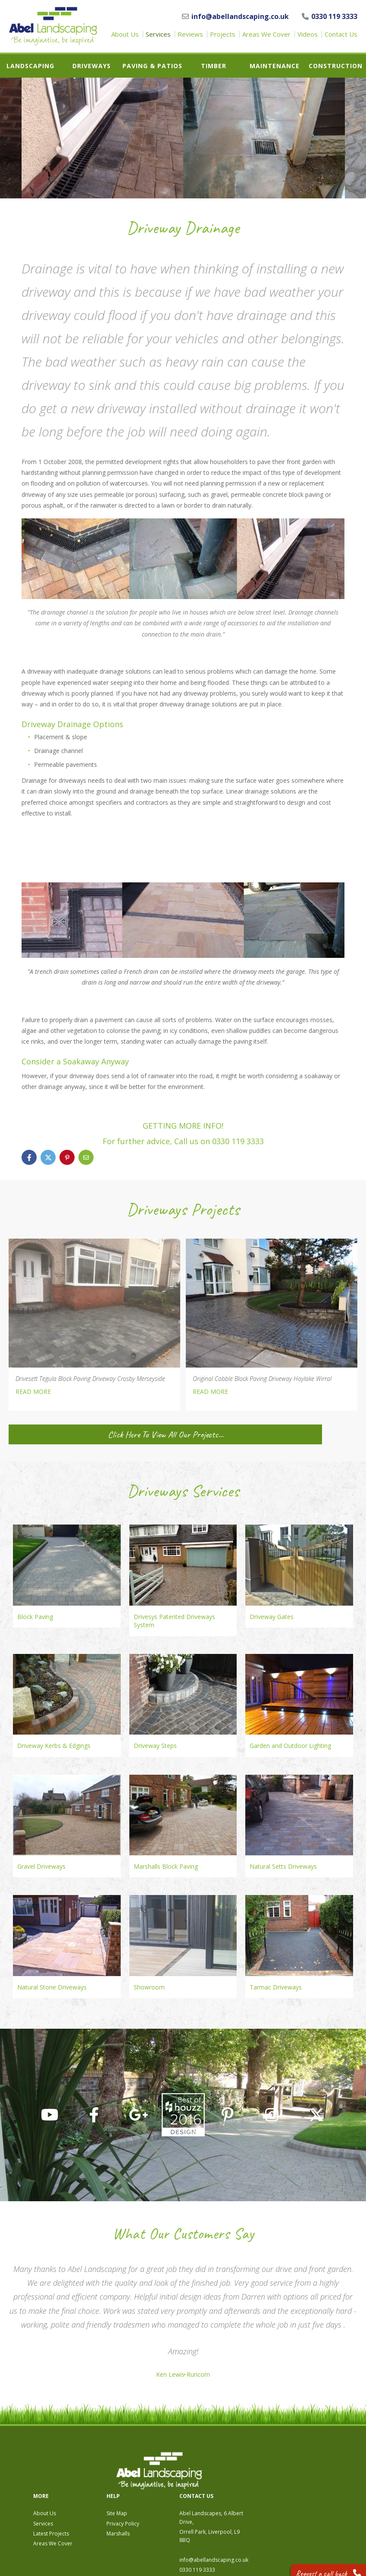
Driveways (91, 66)
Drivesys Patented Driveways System (174, 1621)
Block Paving (35, 1617)
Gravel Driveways (41, 1866)
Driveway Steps (155, 1745)
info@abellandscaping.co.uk (235, 16)
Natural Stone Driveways (52, 1987)
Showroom (149, 1987)
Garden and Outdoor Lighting (290, 1745)
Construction (336, 66)
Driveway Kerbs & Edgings (54, 1745)
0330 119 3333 (329, 16)
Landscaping (30, 66)
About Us (125, 34)
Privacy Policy (227, 2476)
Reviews (190, 34)
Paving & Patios (152, 66)
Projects (222, 34)
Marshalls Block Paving (166, 1866)
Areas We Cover (266, 34)
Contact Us (341, 34)
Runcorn (202, 2375)
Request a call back (321, 2562)
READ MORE (33, 1391)
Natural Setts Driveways (283, 1866)
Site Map (221, 2465)
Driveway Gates (272, 1617)
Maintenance (275, 66)
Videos (307, 34)
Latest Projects (155, 2486)
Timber (213, 66)
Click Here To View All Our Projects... (94, 1434)
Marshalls (222, 2486)
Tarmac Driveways (276, 1987)
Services (158, 34)
